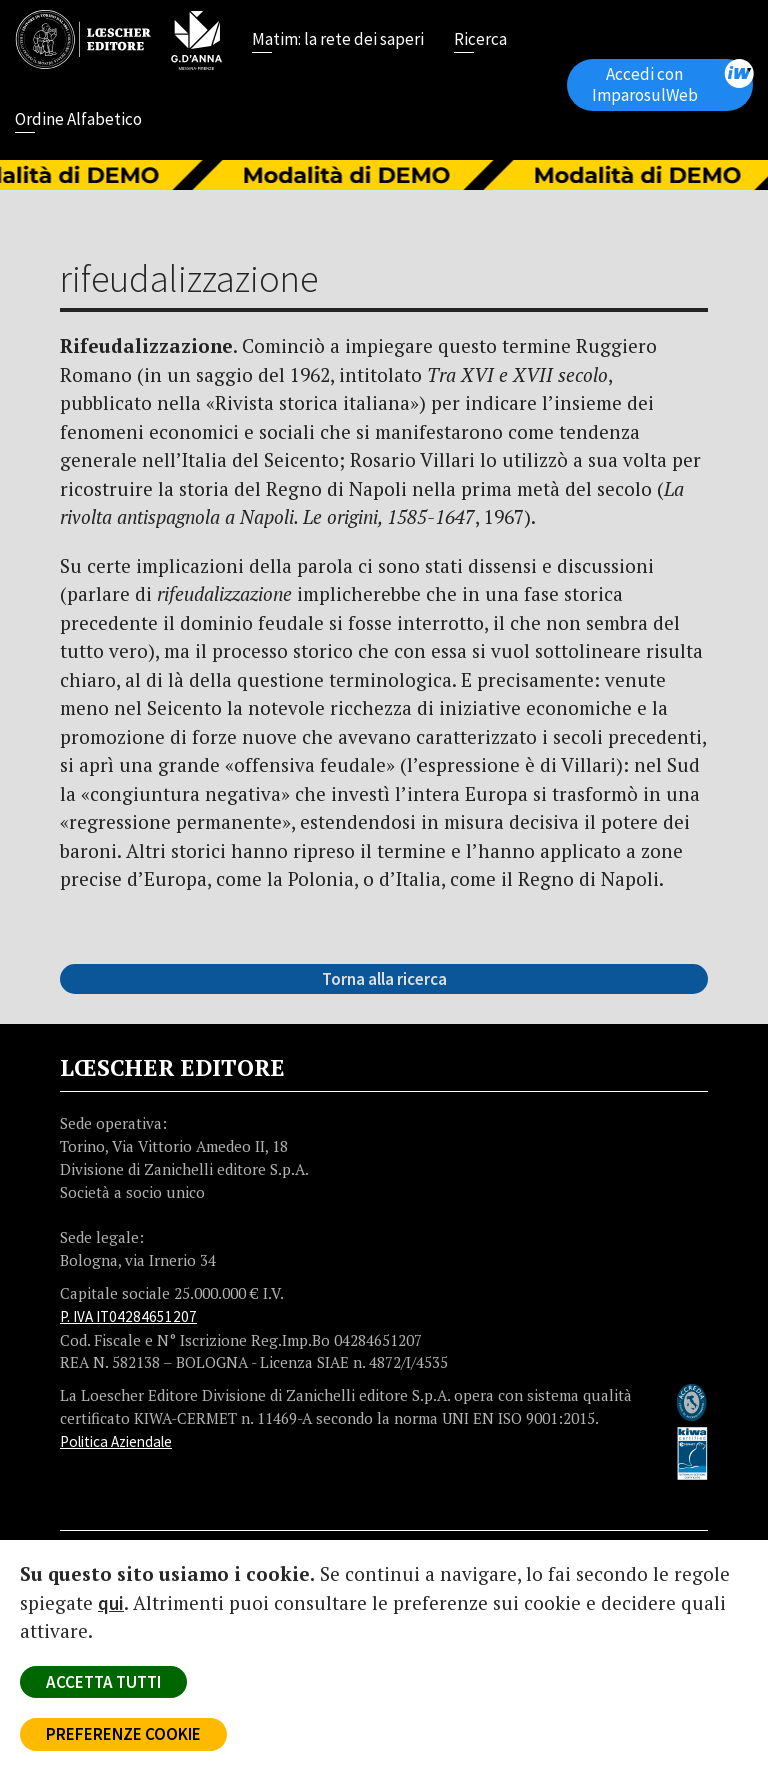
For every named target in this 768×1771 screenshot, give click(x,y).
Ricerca (480, 41)
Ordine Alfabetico (78, 121)
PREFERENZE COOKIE (123, 1734)
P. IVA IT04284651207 (128, 1316)
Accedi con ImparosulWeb (672, 82)
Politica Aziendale (116, 1441)
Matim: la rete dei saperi (338, 41)
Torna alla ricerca (384, 979)
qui (111, 1603)
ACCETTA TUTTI (103, 1682)
